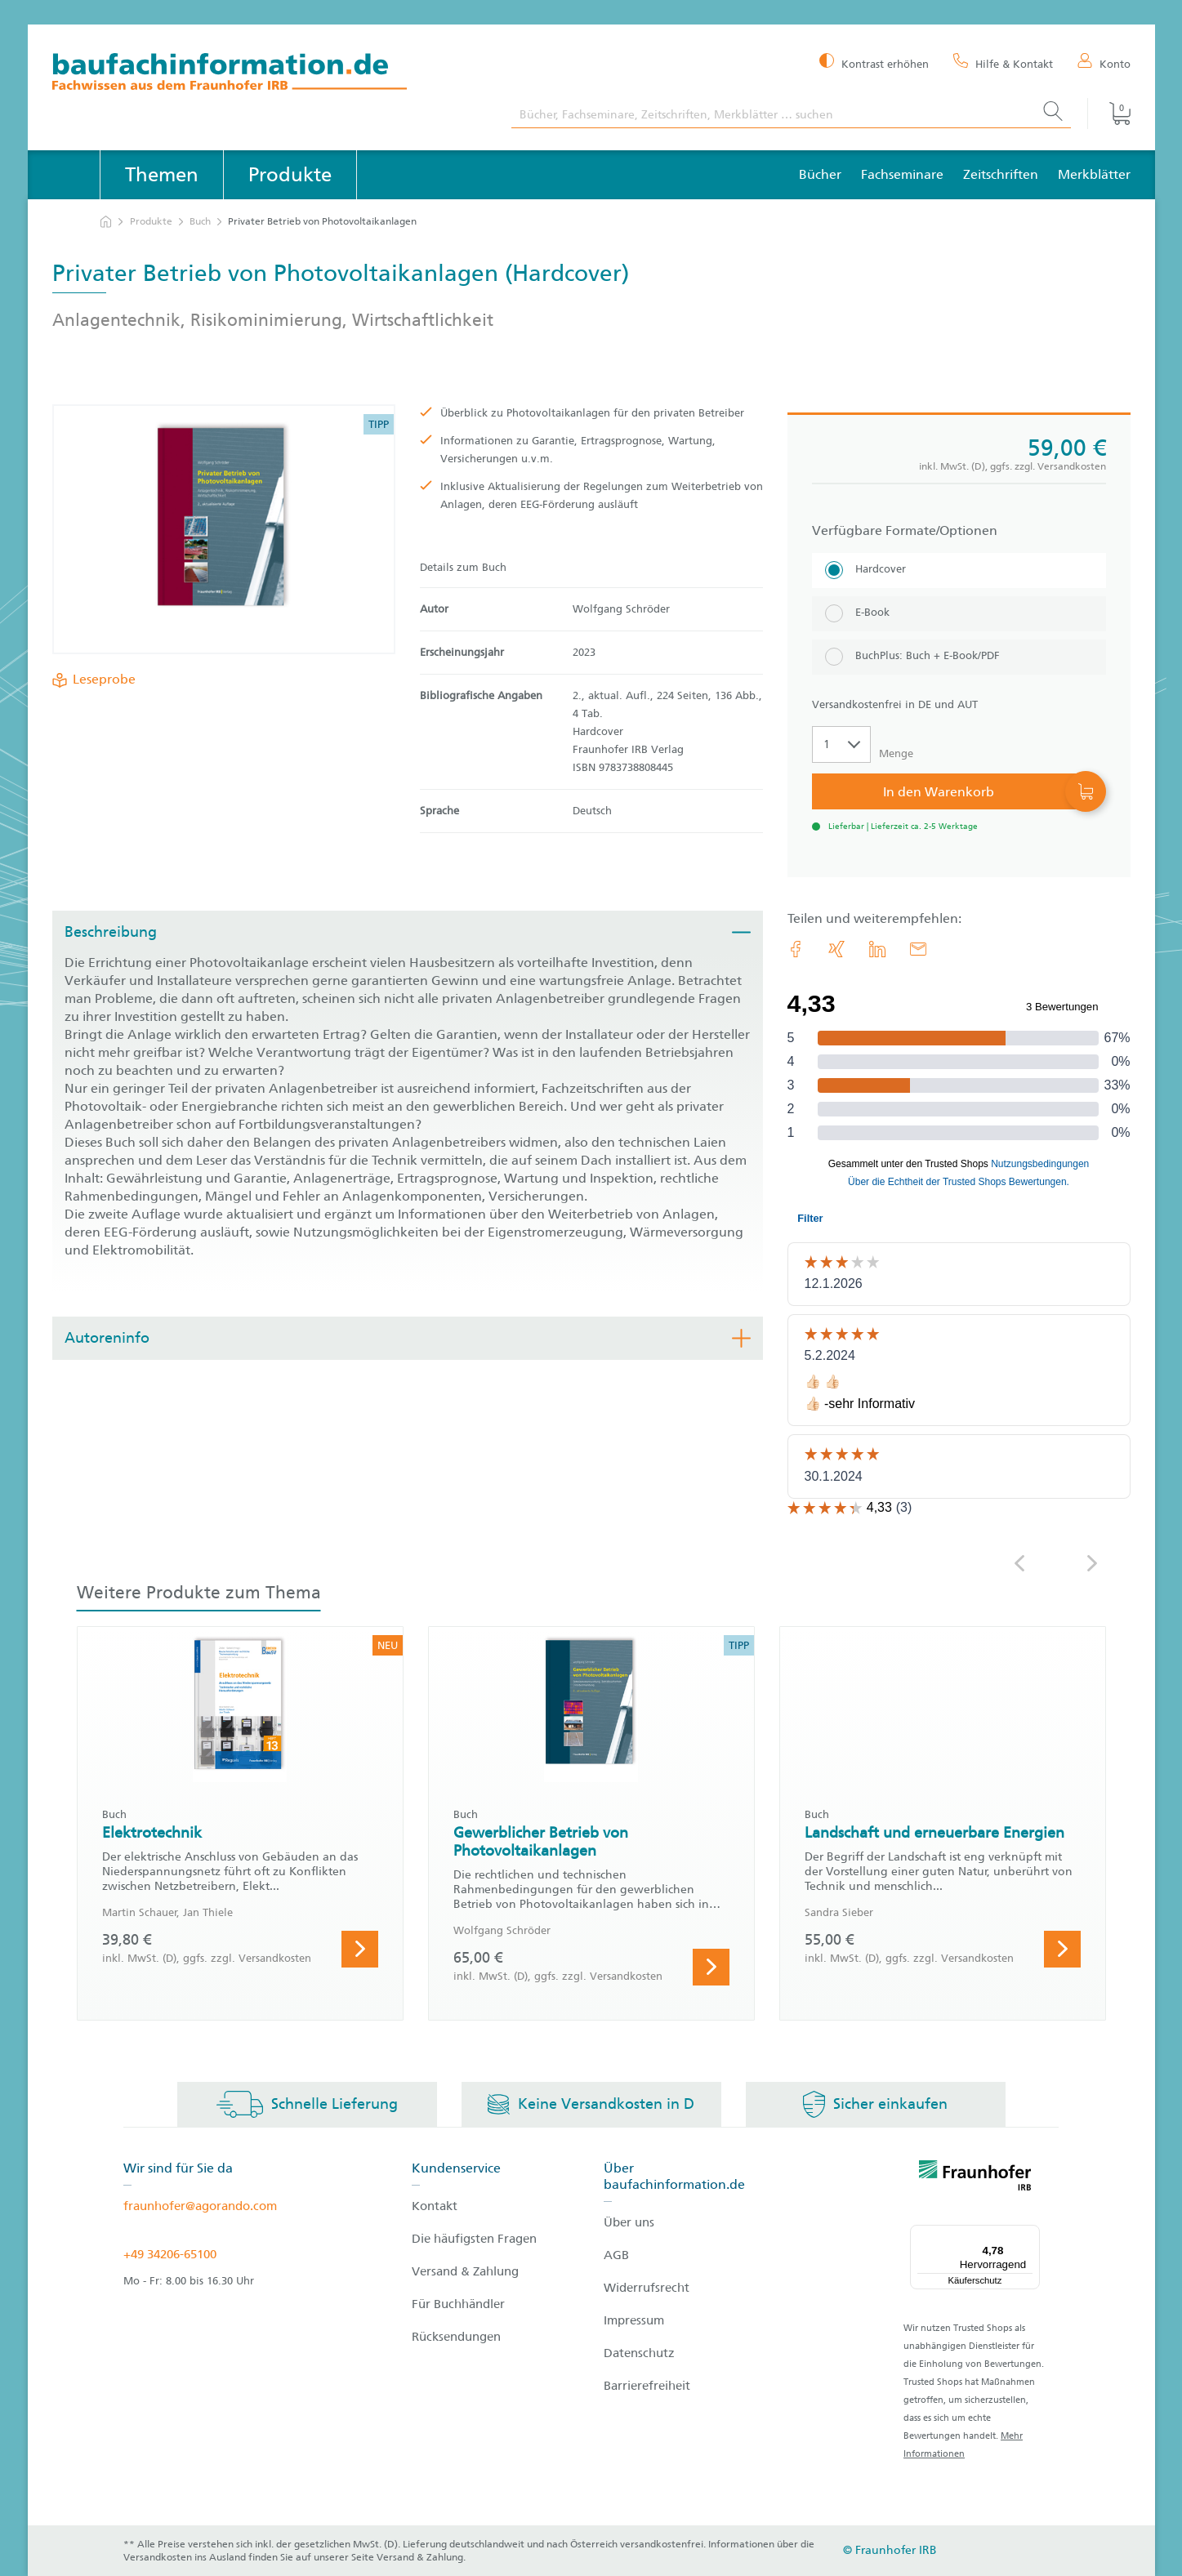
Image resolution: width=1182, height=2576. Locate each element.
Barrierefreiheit (647, 2385)
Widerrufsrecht (646, 2287)
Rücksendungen (456, 2336)
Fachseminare (902, 174)
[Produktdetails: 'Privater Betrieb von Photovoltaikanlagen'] (223, 529)
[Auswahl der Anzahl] (841, 744)
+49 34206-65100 (169, 2254)
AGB (616, 2255)
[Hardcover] (959, 570)
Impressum (634, 2320)
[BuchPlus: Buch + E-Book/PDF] (959, 657)
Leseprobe (101, 679)
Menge (896, 753)
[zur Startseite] (105, 222)
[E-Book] (959, 613)
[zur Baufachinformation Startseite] (270, 74)
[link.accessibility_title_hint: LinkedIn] (877, 949)
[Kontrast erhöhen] (874, 62)
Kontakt (434, 2206)
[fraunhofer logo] (975, 2178)
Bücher (820, 174)
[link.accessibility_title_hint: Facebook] (795, 949)
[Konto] (1104, 63)
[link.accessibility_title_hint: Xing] (836, 949)
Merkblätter (1094, 174)
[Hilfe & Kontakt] (1003, 63)
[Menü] (1030, 2234)
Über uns (629, 2222)
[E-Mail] (918, 949)
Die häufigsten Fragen (474, 2238)
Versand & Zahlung (465, 2271)
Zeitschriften (1000, 174)
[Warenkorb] (1108, 113)
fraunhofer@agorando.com (200, 2206)
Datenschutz (639, 2353)
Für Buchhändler (458, 2304)
